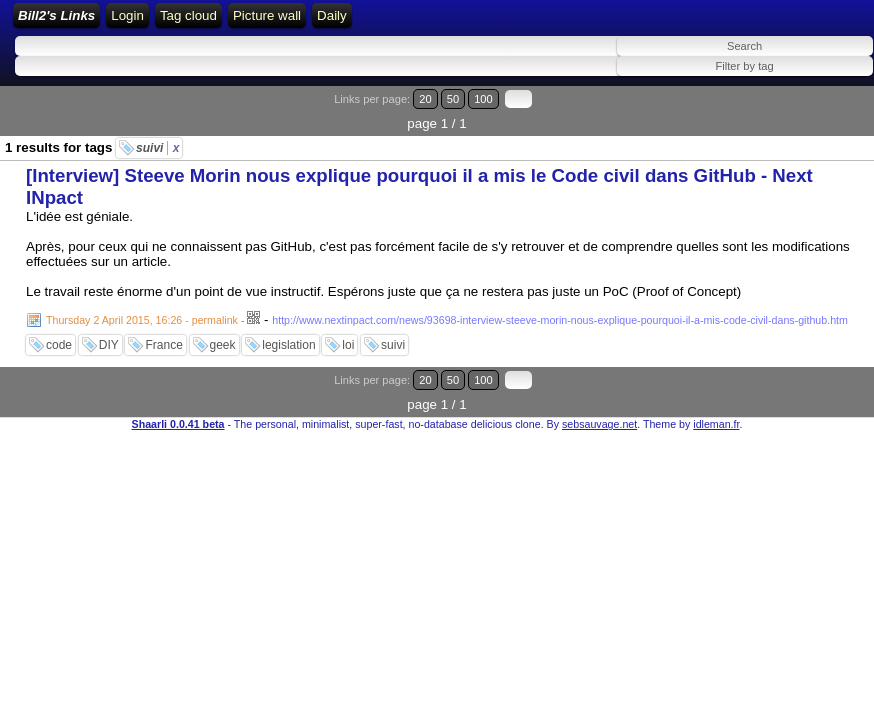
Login (321, 22)
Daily (696, 22)
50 (790, 112)
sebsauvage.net (599, 388)
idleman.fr (716, 388)
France (163, 334)
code (59, 334)
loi (348, 334)
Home (271, 22)
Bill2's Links (181, 22)
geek (223, 334)
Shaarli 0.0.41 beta (178, 388)
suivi (157, 137)
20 (771, 112)
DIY (109, 334)
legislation (288, 334)
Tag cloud (551, 22)
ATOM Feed (471, 22)
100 (812, 112)
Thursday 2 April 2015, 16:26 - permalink (142, 309)
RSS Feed (384, 22)
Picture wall (630, 22)
